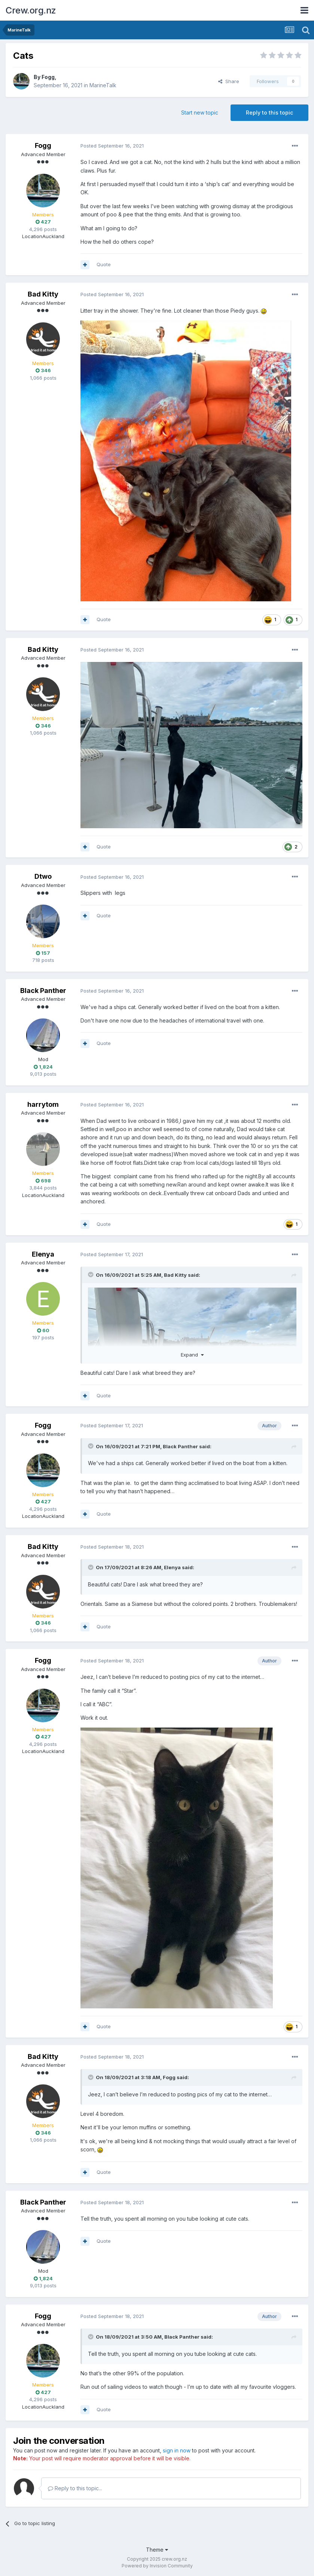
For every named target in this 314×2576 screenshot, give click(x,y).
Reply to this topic (269, 112)
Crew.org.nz (31, 10)
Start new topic (199, 112)
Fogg (48, 77)
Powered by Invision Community (157, 2566)
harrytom (43, 1104)
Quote (104, 264)
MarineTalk (102, 85)
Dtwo (43, 876)
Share (228, 81)
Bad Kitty (43, 294)
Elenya (43, 1254)
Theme (157, 2549)
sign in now (176, 2450)
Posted (112, 146)
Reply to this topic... (75, 2488)
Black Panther (43, 990)
